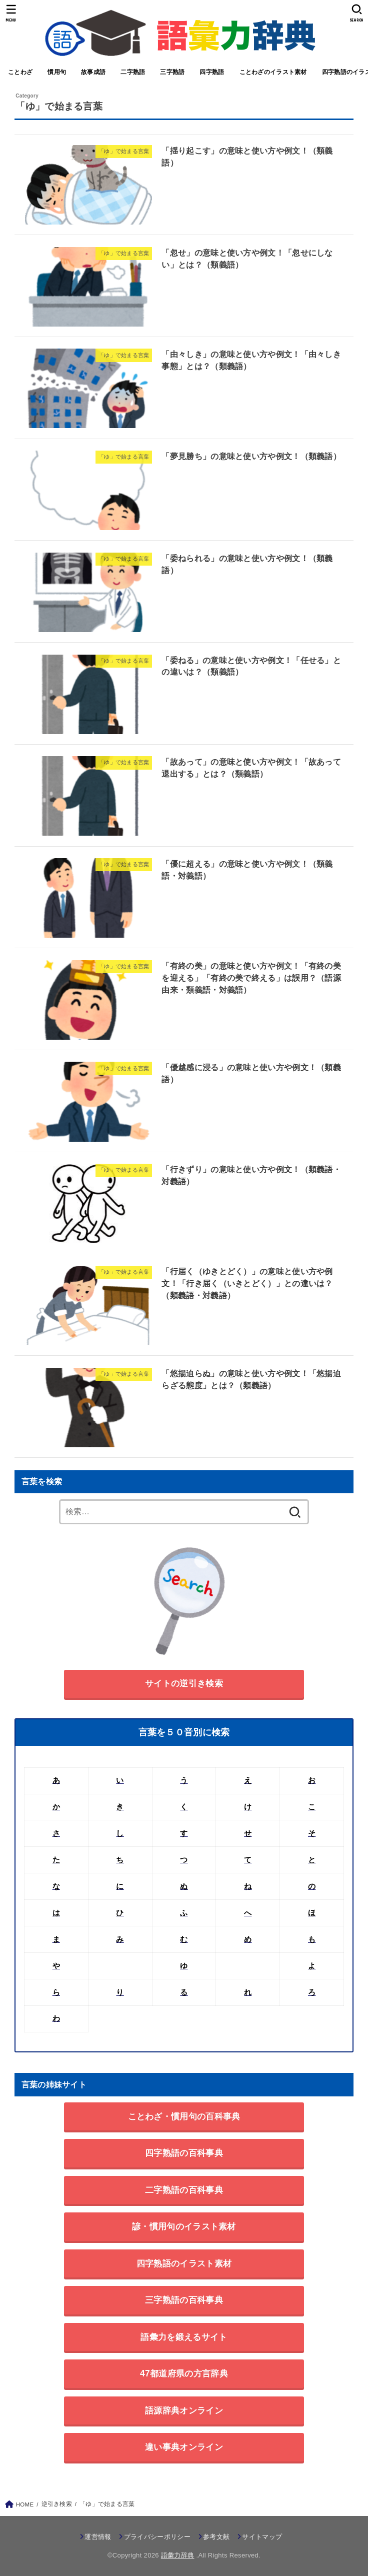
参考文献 (216, 2536)
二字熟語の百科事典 (184, 2190)
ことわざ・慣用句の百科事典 (184, 2116)
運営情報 (97, 2536)
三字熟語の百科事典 (184, 2300)
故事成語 (93, 72)
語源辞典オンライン (184, 2410)
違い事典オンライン (184, 2447)
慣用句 (57, 72)
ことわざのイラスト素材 (273, 72)
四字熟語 (212, 72)
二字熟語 (132, 72)
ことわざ (20, 72)
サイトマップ (262, 2536)
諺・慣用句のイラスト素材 (184, 2226)
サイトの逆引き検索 (184, 1683)
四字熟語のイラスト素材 (184, 2263)
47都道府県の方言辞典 (184, 2373)
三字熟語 (172, 72)
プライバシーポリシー (157, 2536)
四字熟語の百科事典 (184, 2153)
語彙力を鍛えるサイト (183, 2337)
